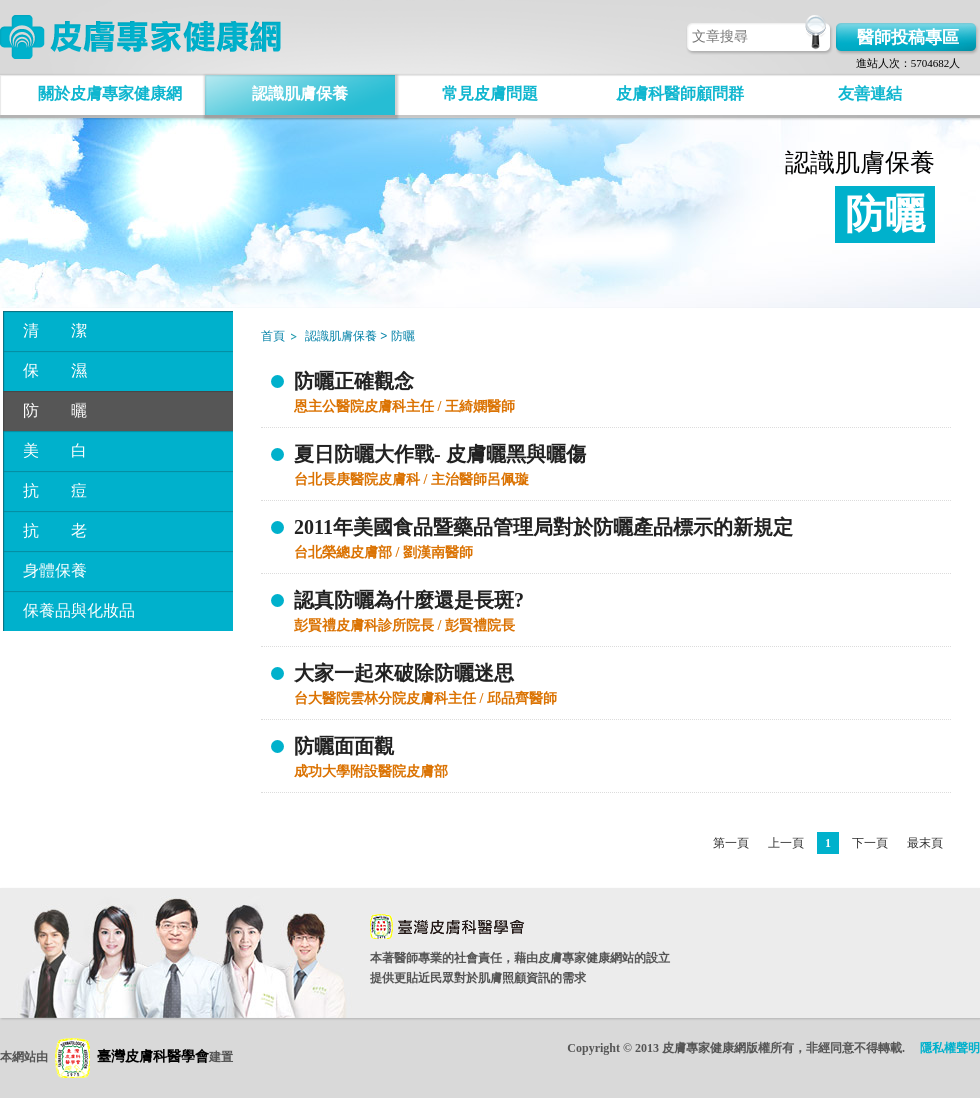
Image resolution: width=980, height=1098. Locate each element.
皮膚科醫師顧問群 (680, 93)
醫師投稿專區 (908, 37)
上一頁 (786, 843)
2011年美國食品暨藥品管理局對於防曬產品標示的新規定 (543, 527)
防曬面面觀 (344, 746)
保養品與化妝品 (79, 610)
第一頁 (731, 843)
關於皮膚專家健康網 (110, 93)
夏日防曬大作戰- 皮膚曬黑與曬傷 (440, 454)
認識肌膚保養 (300, 93)
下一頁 (870, 843)
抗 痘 (55, 490)
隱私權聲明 (950, 1048)
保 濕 (55, 370)
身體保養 (55, 570)
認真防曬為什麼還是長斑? (409, 600)
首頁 (273, 336)
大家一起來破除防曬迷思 (404, 673)
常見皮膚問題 (490, 93)
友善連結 (870, 93)
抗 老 (55, 530)
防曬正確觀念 (354, 381)
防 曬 (55, 410)
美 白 (55, 450)
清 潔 (55, 330)
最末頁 (925, 843)
